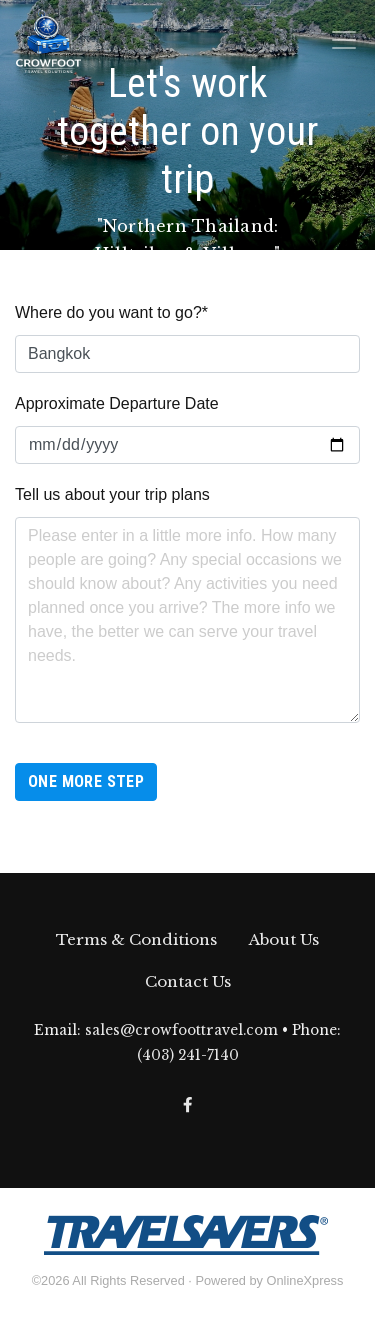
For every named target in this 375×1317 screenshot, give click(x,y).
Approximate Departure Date (117, 403)
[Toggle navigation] (344, 40)
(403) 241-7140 (188, 1055)
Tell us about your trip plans (112, 494)
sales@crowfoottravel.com (181, 1030)
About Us (284, 939)
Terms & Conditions (136, 939)
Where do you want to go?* (111, 312)
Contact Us (188, 981)
